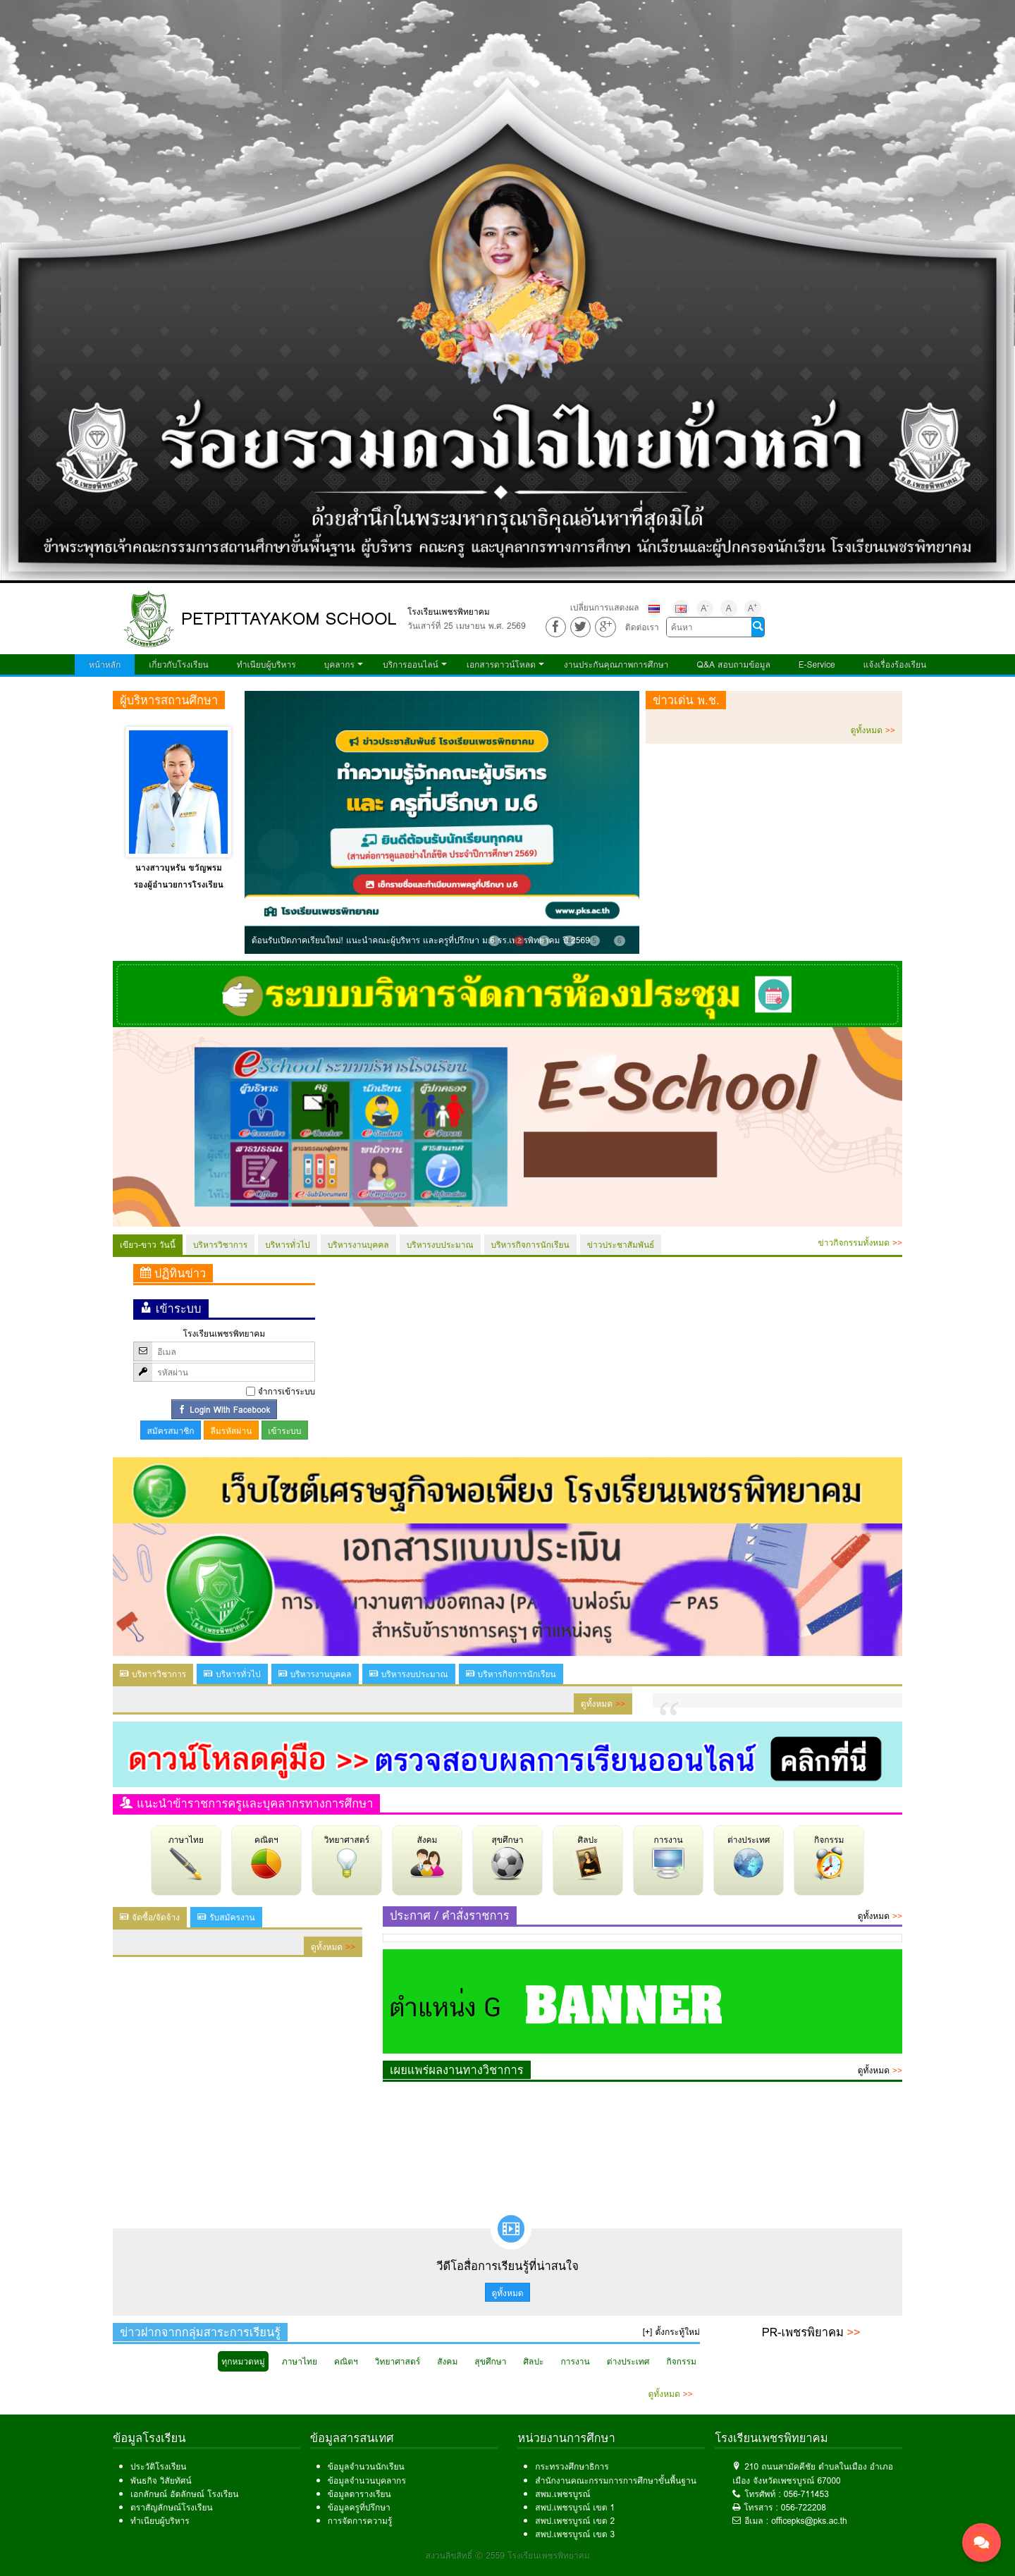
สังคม (427, 1856)
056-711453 (806, 2494)
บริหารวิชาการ (220, 1244)
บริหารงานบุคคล (358, 1244)
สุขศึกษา (507, 1856)
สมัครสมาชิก (171, 1430)
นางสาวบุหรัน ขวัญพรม (178, 867)
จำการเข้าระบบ (286, 1391)
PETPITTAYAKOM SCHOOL (289, 618)
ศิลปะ (588, 1856)
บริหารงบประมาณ (440, 1244)
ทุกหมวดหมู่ (242, 2361)
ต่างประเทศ (748, 1856)
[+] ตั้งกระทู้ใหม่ (671, 2331)
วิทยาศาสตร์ (346, 1856)
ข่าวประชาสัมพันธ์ (621, 1244)
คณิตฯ (266, 1856)
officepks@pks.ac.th (809, 2520)
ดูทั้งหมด (873, 730)
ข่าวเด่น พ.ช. (686, 700)
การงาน (668, 1856)
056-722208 (803, 2507)
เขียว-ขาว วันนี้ (148, 1244)
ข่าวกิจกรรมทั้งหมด (860, 1242)
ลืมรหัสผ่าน (231, 1430)
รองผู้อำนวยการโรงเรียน (178, 884)
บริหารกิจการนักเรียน (530, 1244)
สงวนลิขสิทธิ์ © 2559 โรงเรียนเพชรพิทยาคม (508, 2555)
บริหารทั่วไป (287, 1244)
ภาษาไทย (186, 1856)
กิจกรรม (829, 1856)
